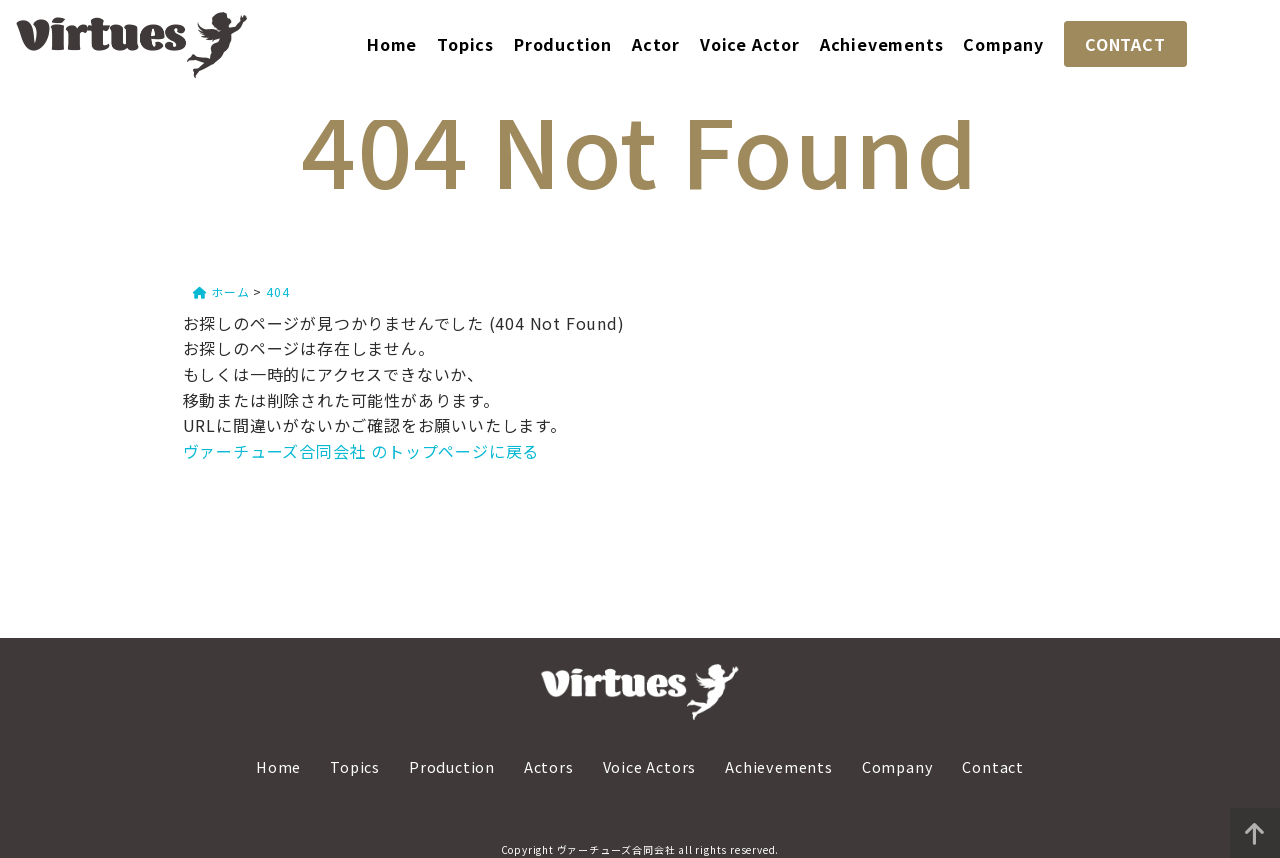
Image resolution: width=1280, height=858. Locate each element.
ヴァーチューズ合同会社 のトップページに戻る (361, 451)
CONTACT (1125, 44)
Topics (465, 44)
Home (392, 44)
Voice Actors (650, 766)
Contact (993, 766)
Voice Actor (750, 44)
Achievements (882, 44)
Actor (656, 44)
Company (1003, 44)
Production (563, 44)
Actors (549, 766)
